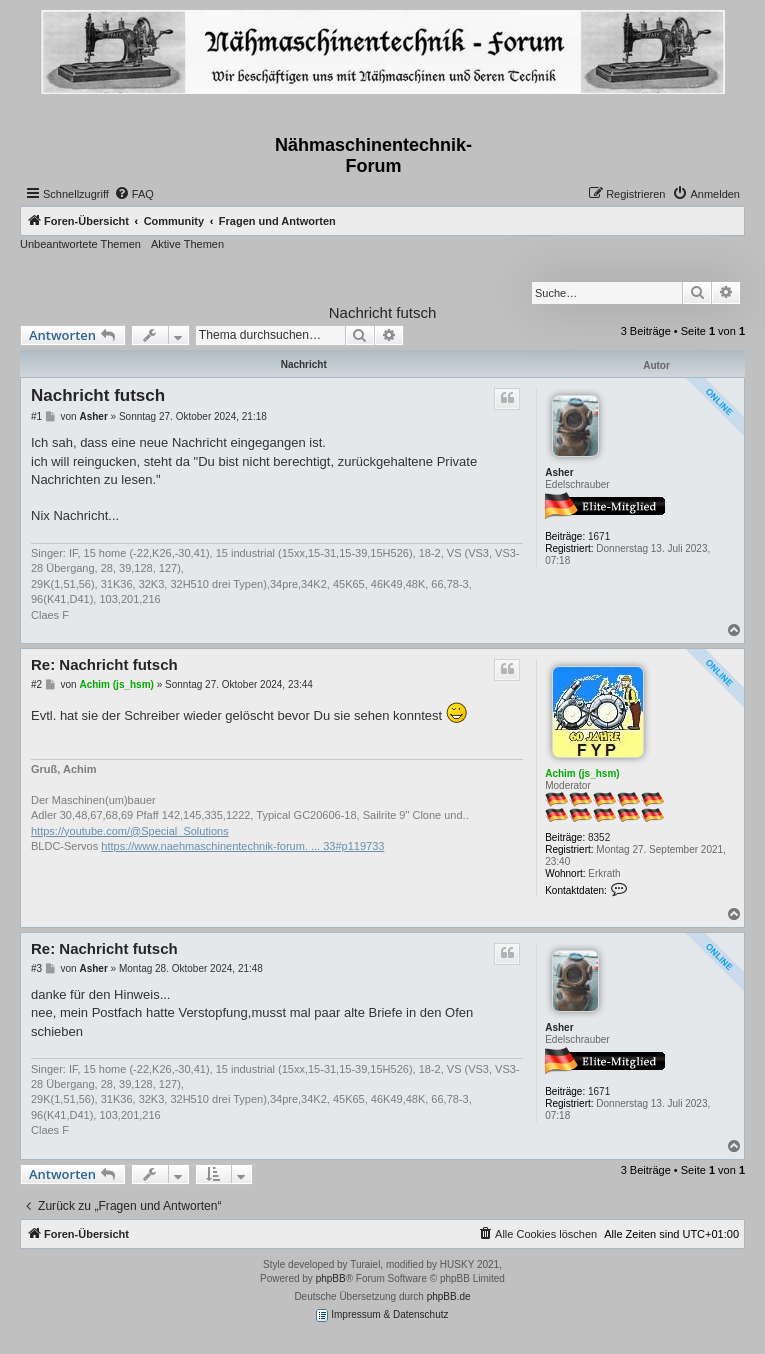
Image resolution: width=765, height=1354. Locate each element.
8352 (599, 837)
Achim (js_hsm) (582, 773)
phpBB (331, 1278)
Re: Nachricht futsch (104, 664)
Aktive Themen (187, 244)
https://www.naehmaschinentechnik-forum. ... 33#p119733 (242, 846)
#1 (36, 416)
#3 (36, 968)
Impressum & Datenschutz (382, 1315)
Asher (559, 472)
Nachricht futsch (383, 312)
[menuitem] (134, 194)
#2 (36, 684)
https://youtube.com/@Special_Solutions (130, 831)
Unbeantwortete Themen (80, 244)
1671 (599, 536)
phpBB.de (449, 1296)
